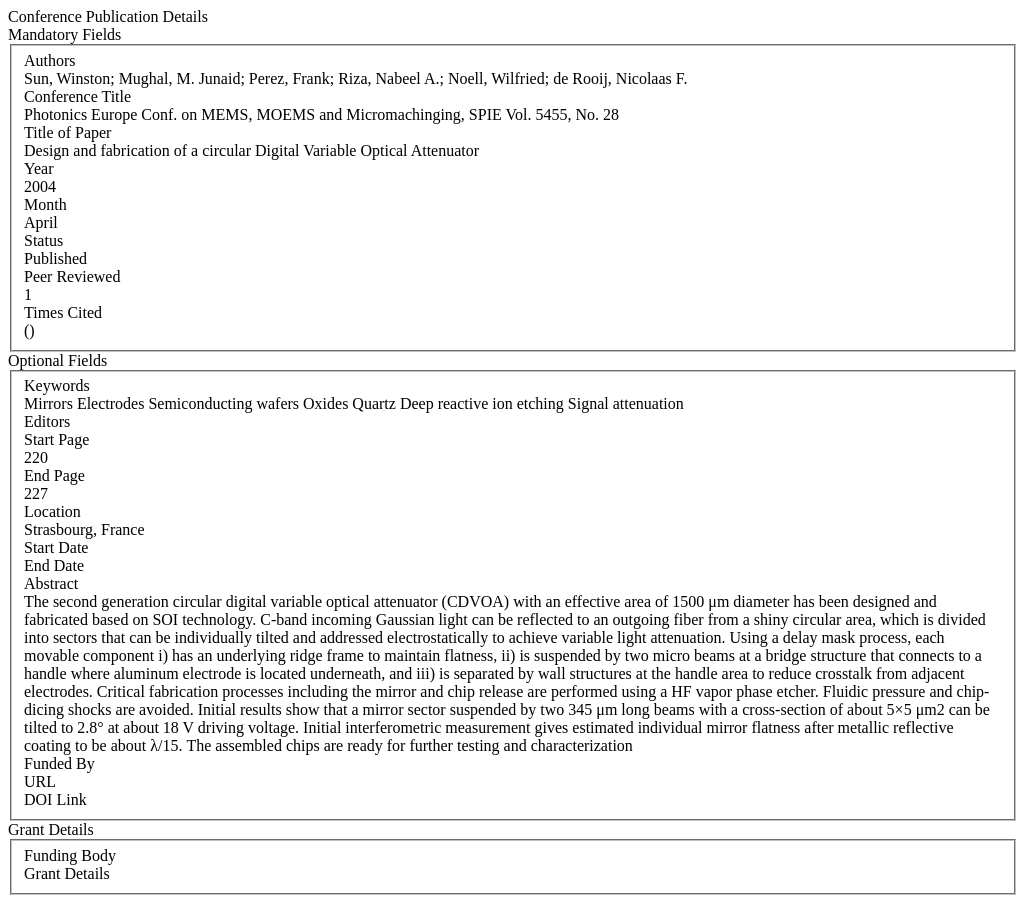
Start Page (56, 439)
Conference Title (77, 96)
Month (45, 204)
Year (38, 168)
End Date (54, 565)
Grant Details (67, 873)
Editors (47, 421)
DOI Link (55, 799)
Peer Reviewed (72, 276)
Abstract (51, 583)
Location (52, 511)
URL (40, 781)
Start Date (56, 547)
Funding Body (70, 855)
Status (43, 240)
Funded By (59, 763)
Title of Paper (67, 132)
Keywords (57, 385)
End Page (54, 475)
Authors (50, 60)
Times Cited (63, 312)
